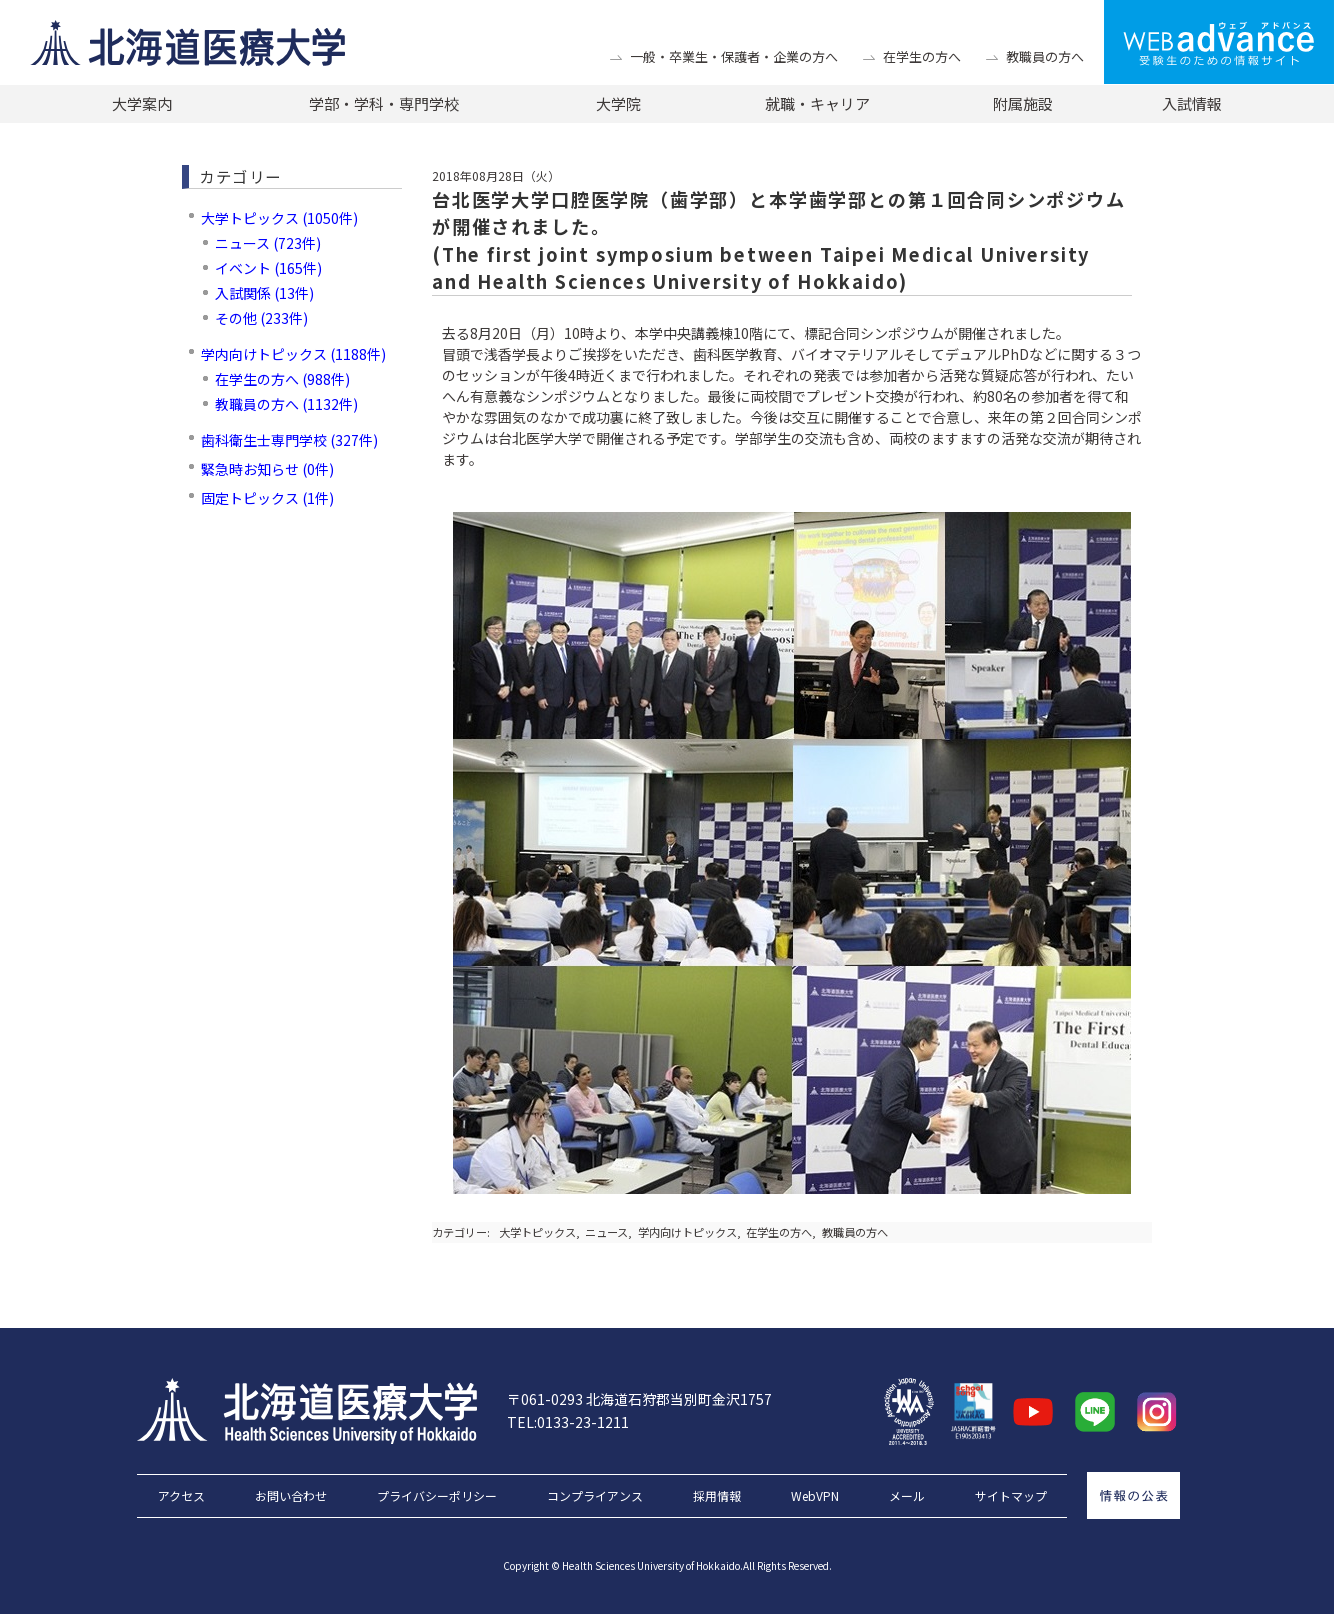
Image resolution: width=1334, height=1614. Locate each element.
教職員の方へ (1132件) (286, 404)
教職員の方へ (1045, 56)
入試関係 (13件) (264, 293)
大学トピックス (537, 1232)
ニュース (606, 1232)
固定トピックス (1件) (267, 498)
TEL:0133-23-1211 (568, 1422)
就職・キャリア (817, 103)
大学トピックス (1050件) (279, 218)
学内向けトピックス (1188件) (293, 354)
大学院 (618, 103)
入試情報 (1192, 103)
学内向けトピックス (687, 1232)
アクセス (181, 1496)
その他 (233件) (261, 318)
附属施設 (1023, 103)
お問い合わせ (291, 1496)
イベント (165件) (268, 268)
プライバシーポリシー (437, 1496)
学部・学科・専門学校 (384, 103)
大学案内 (142, 103)
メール (907, 1496)
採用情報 (717, 1496)
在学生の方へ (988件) (282, 379)
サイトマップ (1011, 1496)
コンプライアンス (595, 1496)
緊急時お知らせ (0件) (267, 469)
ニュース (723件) (268, 243)
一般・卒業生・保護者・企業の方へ (734, 56)
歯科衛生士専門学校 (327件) (289, 440)
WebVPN (815, 1496)
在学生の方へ (922, 56)
